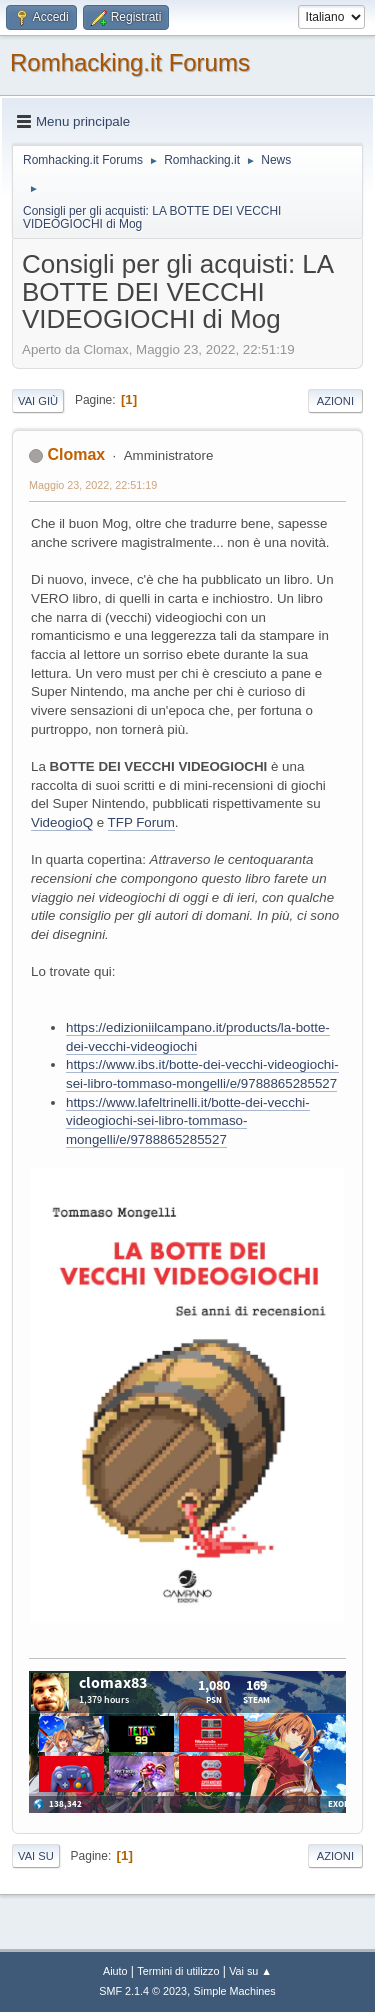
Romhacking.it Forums (130, 62)
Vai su (36, 1856)
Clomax (76, 454)
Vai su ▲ (250, 1971)
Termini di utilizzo (178, 1971)
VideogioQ (62, 822)
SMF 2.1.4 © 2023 (143, 1991)
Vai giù (38, 401)
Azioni (335, 401)
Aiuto (115, 1971)
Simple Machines (235, 1991)
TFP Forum (141, 822)
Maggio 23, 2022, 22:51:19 (93, 485)
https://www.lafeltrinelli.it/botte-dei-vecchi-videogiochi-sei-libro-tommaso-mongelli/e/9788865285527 (188, 1121)
